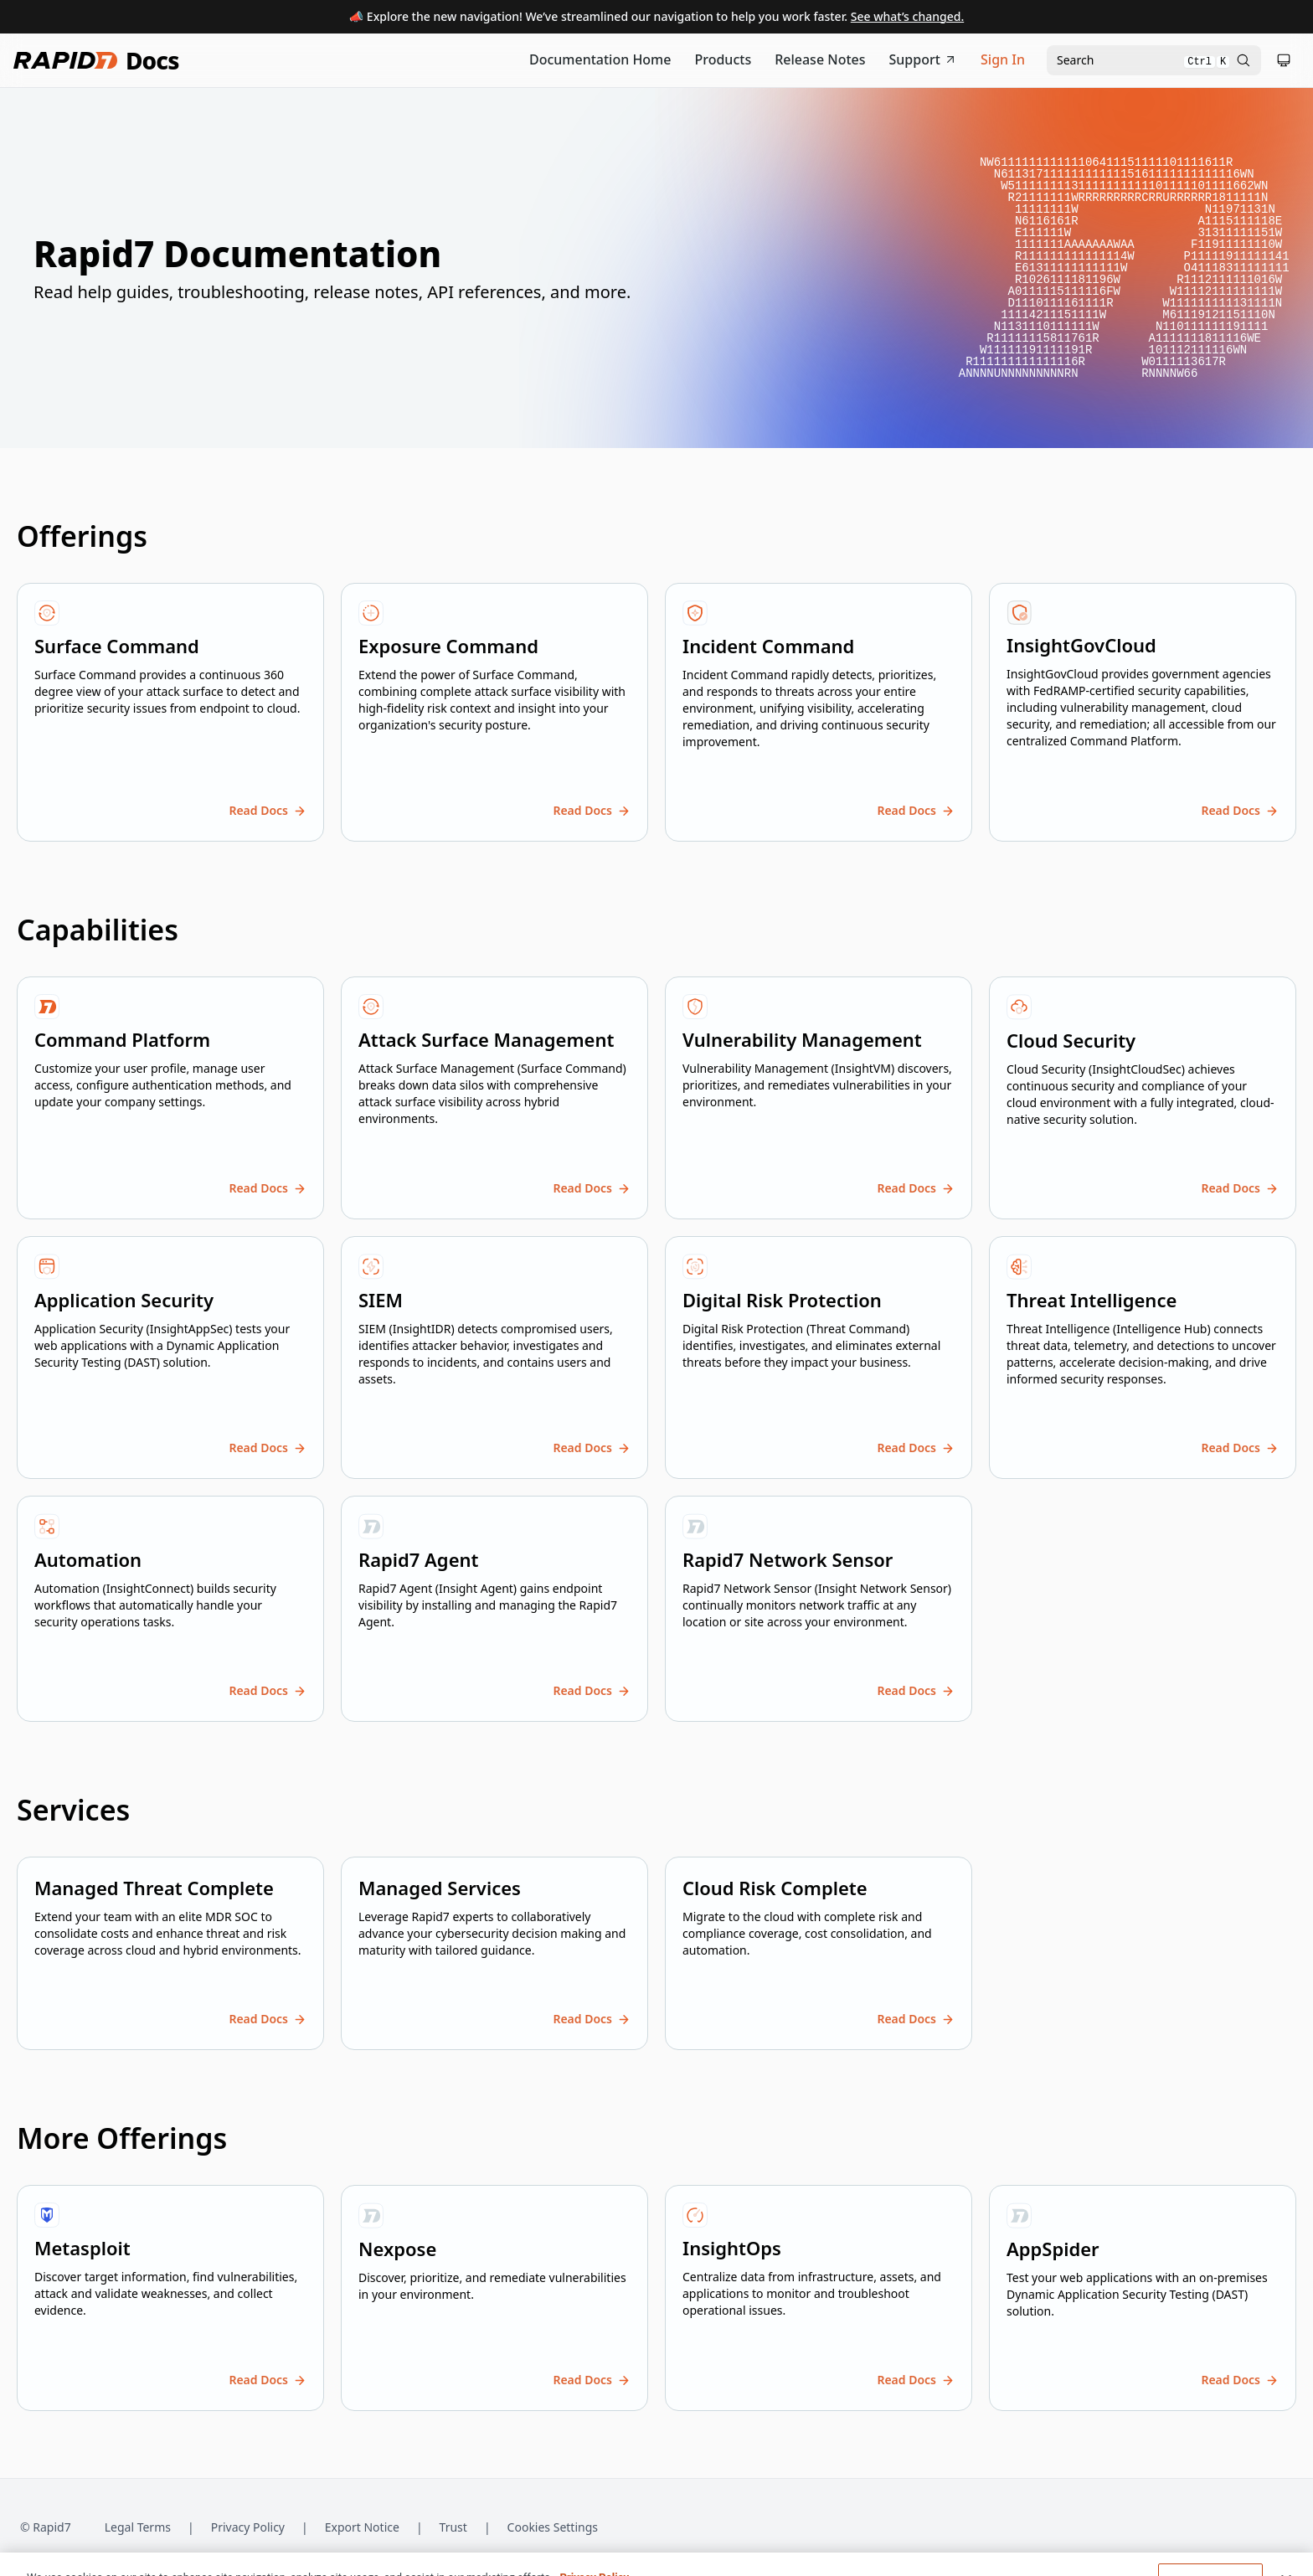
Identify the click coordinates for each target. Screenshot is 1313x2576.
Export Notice (362, 2527)
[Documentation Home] (600, 60)
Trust (453, 2527)
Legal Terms (138, 2527)
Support (923, 59)
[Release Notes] (819, 60)
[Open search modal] (1154, 60)
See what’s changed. (907, 16)
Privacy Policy (248, 2527)
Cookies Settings (552, 2528)
